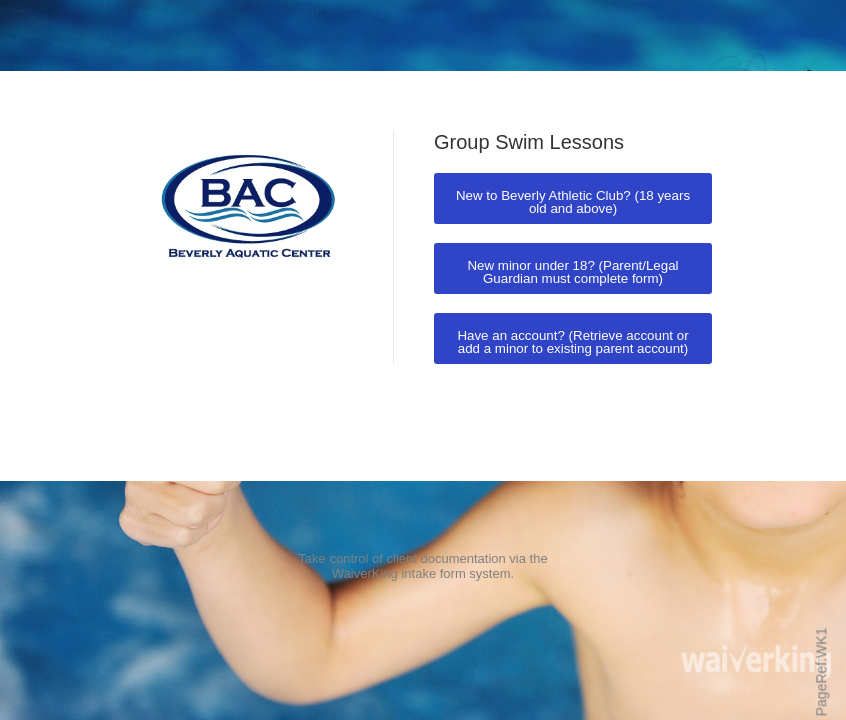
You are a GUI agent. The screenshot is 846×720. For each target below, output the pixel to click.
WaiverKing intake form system (421, 573)
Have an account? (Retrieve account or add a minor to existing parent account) (572, 342)
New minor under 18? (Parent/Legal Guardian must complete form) (572, 272)
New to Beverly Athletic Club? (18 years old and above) (573, 202)
